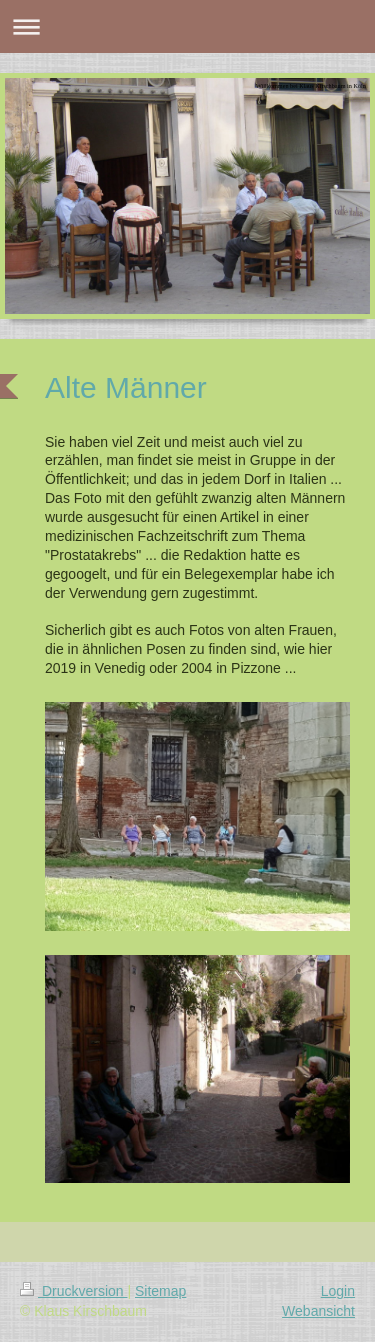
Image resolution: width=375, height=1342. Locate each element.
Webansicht (318, 1311)
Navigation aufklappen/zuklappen (187, 26)
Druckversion (73, 1291)
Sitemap (160, 1291)
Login (338, 1291)
